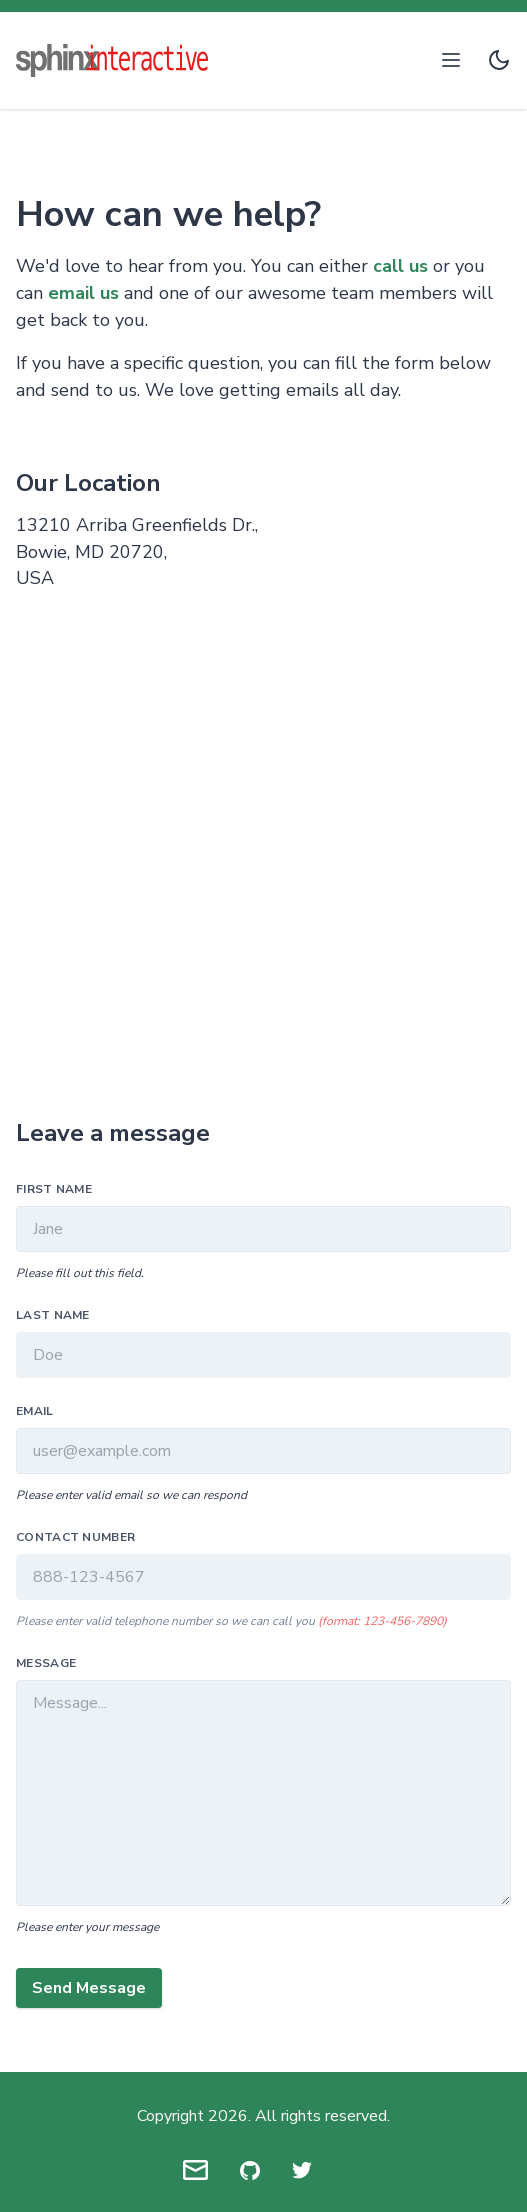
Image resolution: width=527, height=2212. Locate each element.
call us (400, 266)
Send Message (89, 1988)
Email (35, 1411)
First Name (54, 1189)
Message (46, 1663)
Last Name (53, 1315)
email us (83, 293)
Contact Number (75, 1537)
